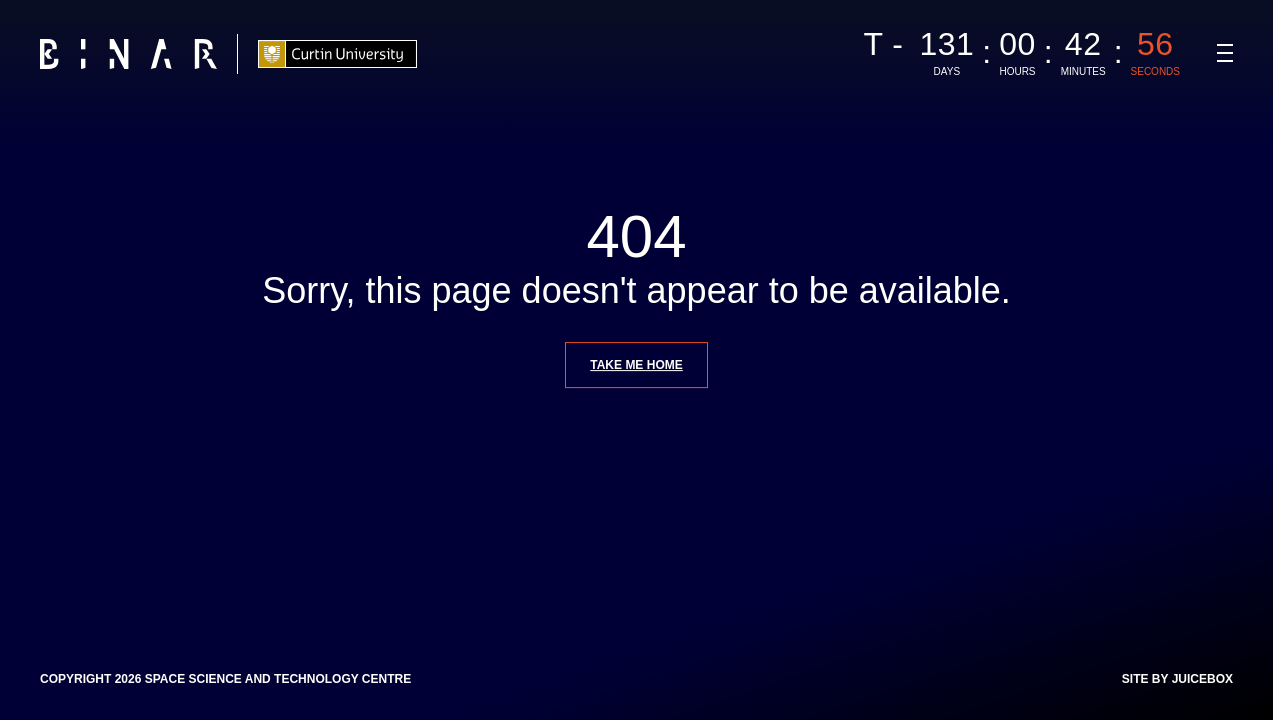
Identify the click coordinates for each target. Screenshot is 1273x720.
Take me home (636, 365)
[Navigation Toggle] (1225, 53)
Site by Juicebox (1177, 679)
